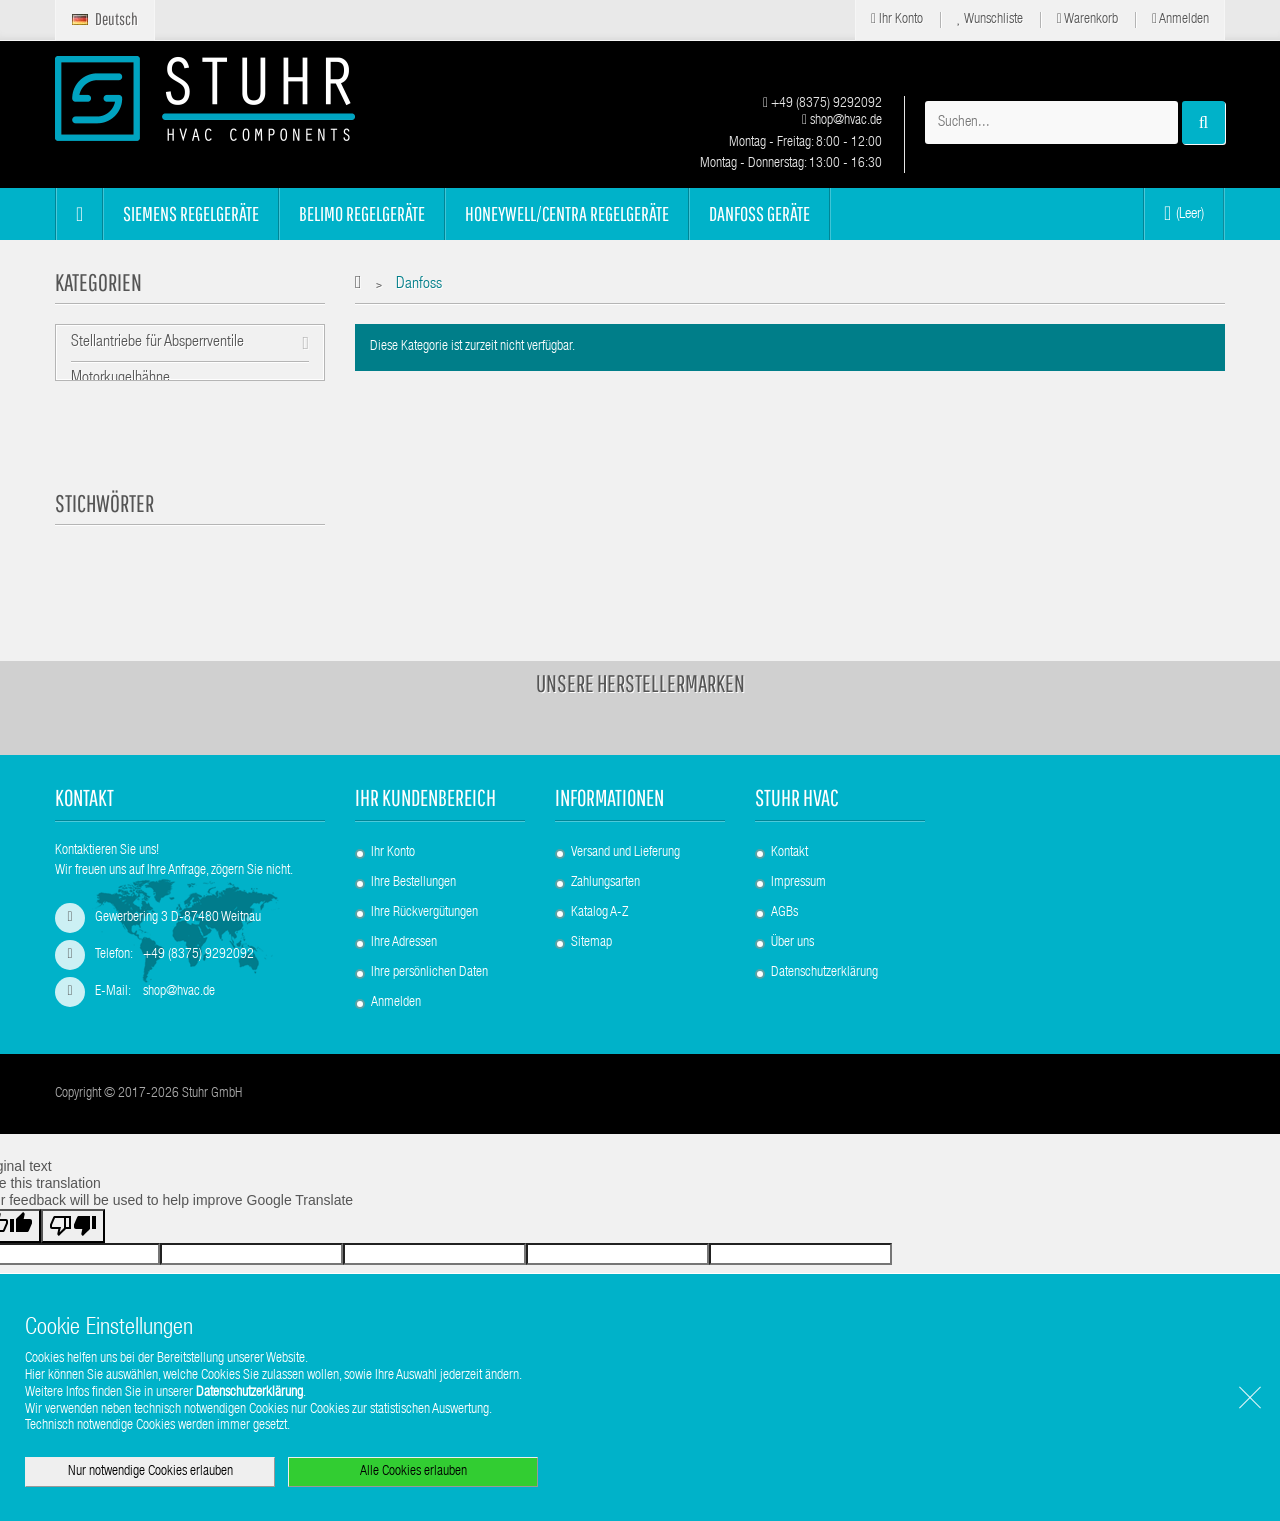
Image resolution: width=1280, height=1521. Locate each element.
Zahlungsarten (605, 860)
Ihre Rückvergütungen (424, 890)
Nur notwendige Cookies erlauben (150, 1472)
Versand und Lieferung (625, 830)
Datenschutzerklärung (824, 950)
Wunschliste (990, 19)
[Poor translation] (73, 1225)
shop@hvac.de (842, 121)
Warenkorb (1087, 19)
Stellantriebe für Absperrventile (157, 343)
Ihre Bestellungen (413, 860)
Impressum (798, 860)
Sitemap (591, 920)
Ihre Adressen (404, 920)
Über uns (792, 920)
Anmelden (1180, 19)
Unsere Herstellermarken (640, 660)
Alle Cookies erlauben (413, 1472)
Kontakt (789, 830)
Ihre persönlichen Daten (429, 950)
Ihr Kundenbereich (425, 774)
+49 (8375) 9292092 (822, 104)
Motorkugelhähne (120, 380)
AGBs (784, 890)
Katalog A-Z (599, 890)
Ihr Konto (897, 19)
